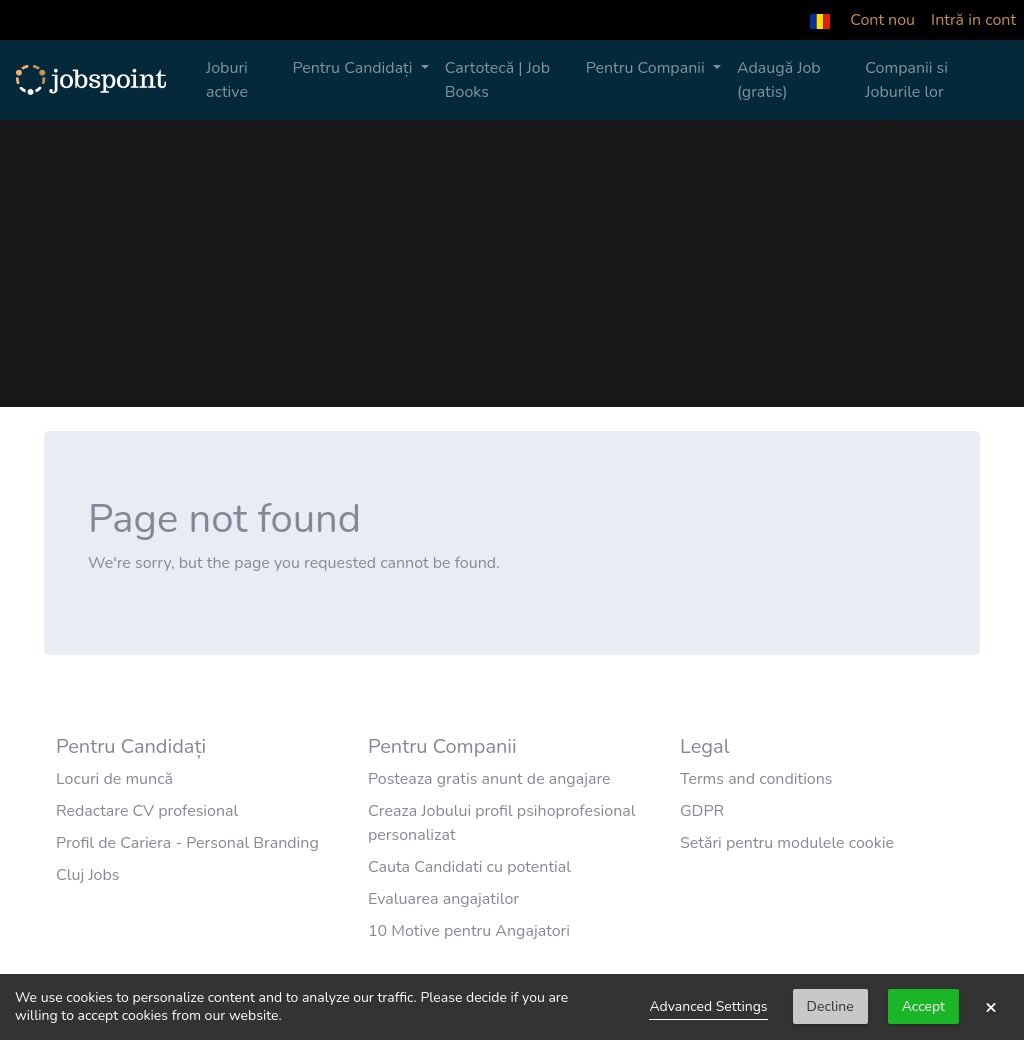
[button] (820, 20)
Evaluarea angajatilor (443, 899)
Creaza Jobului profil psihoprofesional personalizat (502, 823)
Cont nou (882, 20)
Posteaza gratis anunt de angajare (489, 779)
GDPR (702, 811)
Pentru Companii (647, 68)
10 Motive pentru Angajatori (469, 931)
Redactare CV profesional (147, 811)
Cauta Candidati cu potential (469, 867)
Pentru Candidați (354, 68)
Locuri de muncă (114, 779)
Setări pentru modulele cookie (787, 843)
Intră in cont (973, 20)
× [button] (991, 1007)
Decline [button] (830, 1006)
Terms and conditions (756, 779)
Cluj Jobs (88, 875)
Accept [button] (923, 1006)
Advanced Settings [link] (708, 1006)
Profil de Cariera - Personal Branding (187, 843)
